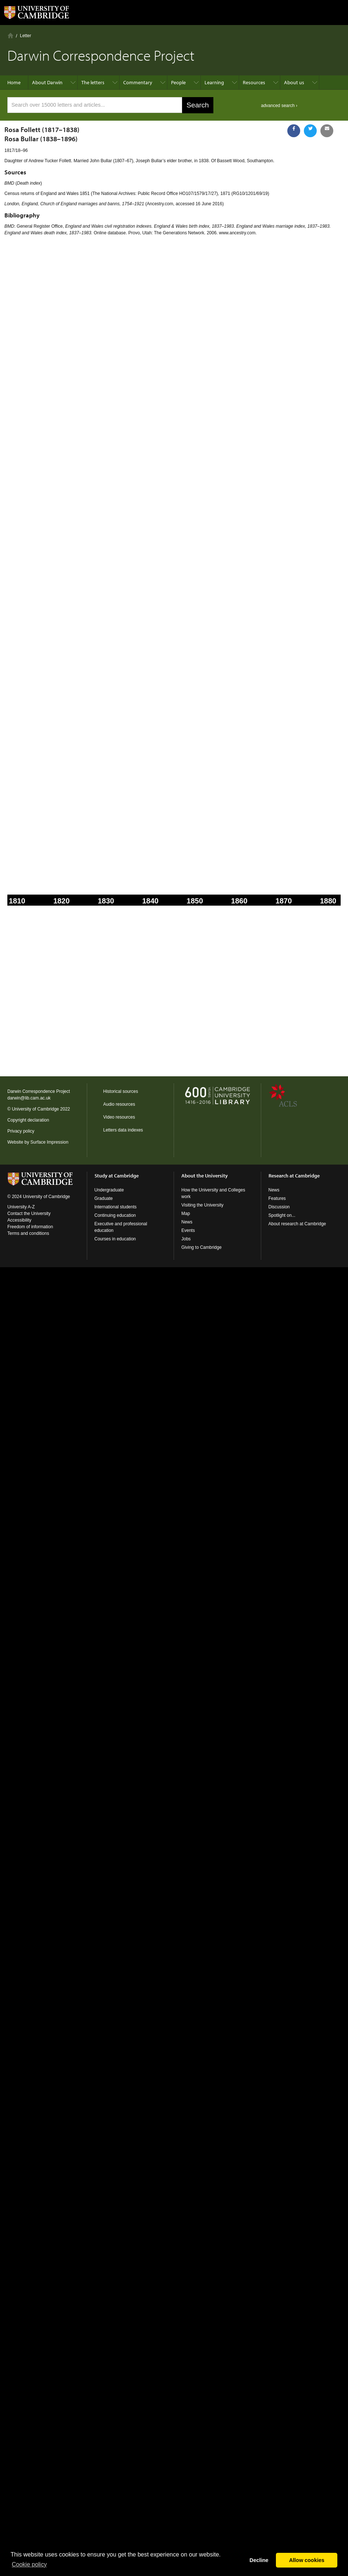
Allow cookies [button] (306, 2560)
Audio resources (119, 1104)
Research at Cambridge (294, 1175)
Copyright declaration (28, 1120)
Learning (214, 82)
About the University (204, 1175)
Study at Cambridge (117, 1175)
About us (294, 82)
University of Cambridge (35, 1109)
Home (10, 35)
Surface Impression (49, 1142)
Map (185, 1213)
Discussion (279, 1206)
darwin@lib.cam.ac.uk (29, 1098)
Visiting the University (202, 1205)
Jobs (186, 1238)
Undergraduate (109, 1190)
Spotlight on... (282, 1215)
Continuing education (115, 1215)
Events (188, 1230)
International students (116, 1206)
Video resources (119, 1117)
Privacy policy (20, 1131)
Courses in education (115, 1238)
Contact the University (28, 1213)
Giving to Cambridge (201, 1247)
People (178, 82)
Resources (254, 82)
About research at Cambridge (297, 1223)
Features (277, 1198)
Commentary (137, 82)
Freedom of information (30, 1226)
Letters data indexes (123, 1130)
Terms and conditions (28, 1233)
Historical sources (120, 1091)
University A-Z (21, 1206)
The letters (92, 82)
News (186, 1222)
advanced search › (279, 105)
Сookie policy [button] (29, 2564)
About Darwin (47, 82)
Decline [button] (258, 2560)
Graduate (104, 1198)
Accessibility (19, 1220)
